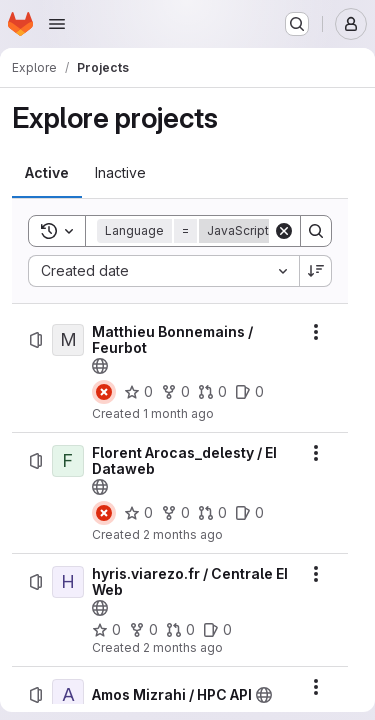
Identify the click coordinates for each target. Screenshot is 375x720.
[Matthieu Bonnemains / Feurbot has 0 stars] (138, 392)
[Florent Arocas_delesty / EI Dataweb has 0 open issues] (249, 513)
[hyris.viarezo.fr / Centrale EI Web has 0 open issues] (217, 630)
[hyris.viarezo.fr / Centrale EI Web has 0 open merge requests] (180, 630)
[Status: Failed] (104, 392)
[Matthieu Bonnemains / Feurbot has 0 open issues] (249, 392)
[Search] (316, 231)
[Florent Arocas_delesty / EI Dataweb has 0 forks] (175, 513)
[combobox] (163, 271)
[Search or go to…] (297, 24)
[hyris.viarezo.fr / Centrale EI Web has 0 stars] (106, 630)
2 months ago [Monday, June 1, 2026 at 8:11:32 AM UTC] (183, 647)
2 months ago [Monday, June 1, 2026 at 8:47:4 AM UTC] (183, 534)
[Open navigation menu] (57, 24)
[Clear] (284, 231)
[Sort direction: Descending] (316, 271)
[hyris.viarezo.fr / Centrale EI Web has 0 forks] (143, 630)
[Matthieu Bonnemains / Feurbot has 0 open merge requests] (212, 392)
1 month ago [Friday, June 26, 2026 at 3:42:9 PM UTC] (178, 413)
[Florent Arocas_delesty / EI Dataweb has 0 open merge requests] (212, 513)
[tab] (47, 173)
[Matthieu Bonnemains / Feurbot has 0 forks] (175, 392)
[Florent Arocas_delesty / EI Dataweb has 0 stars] (138, 513)
